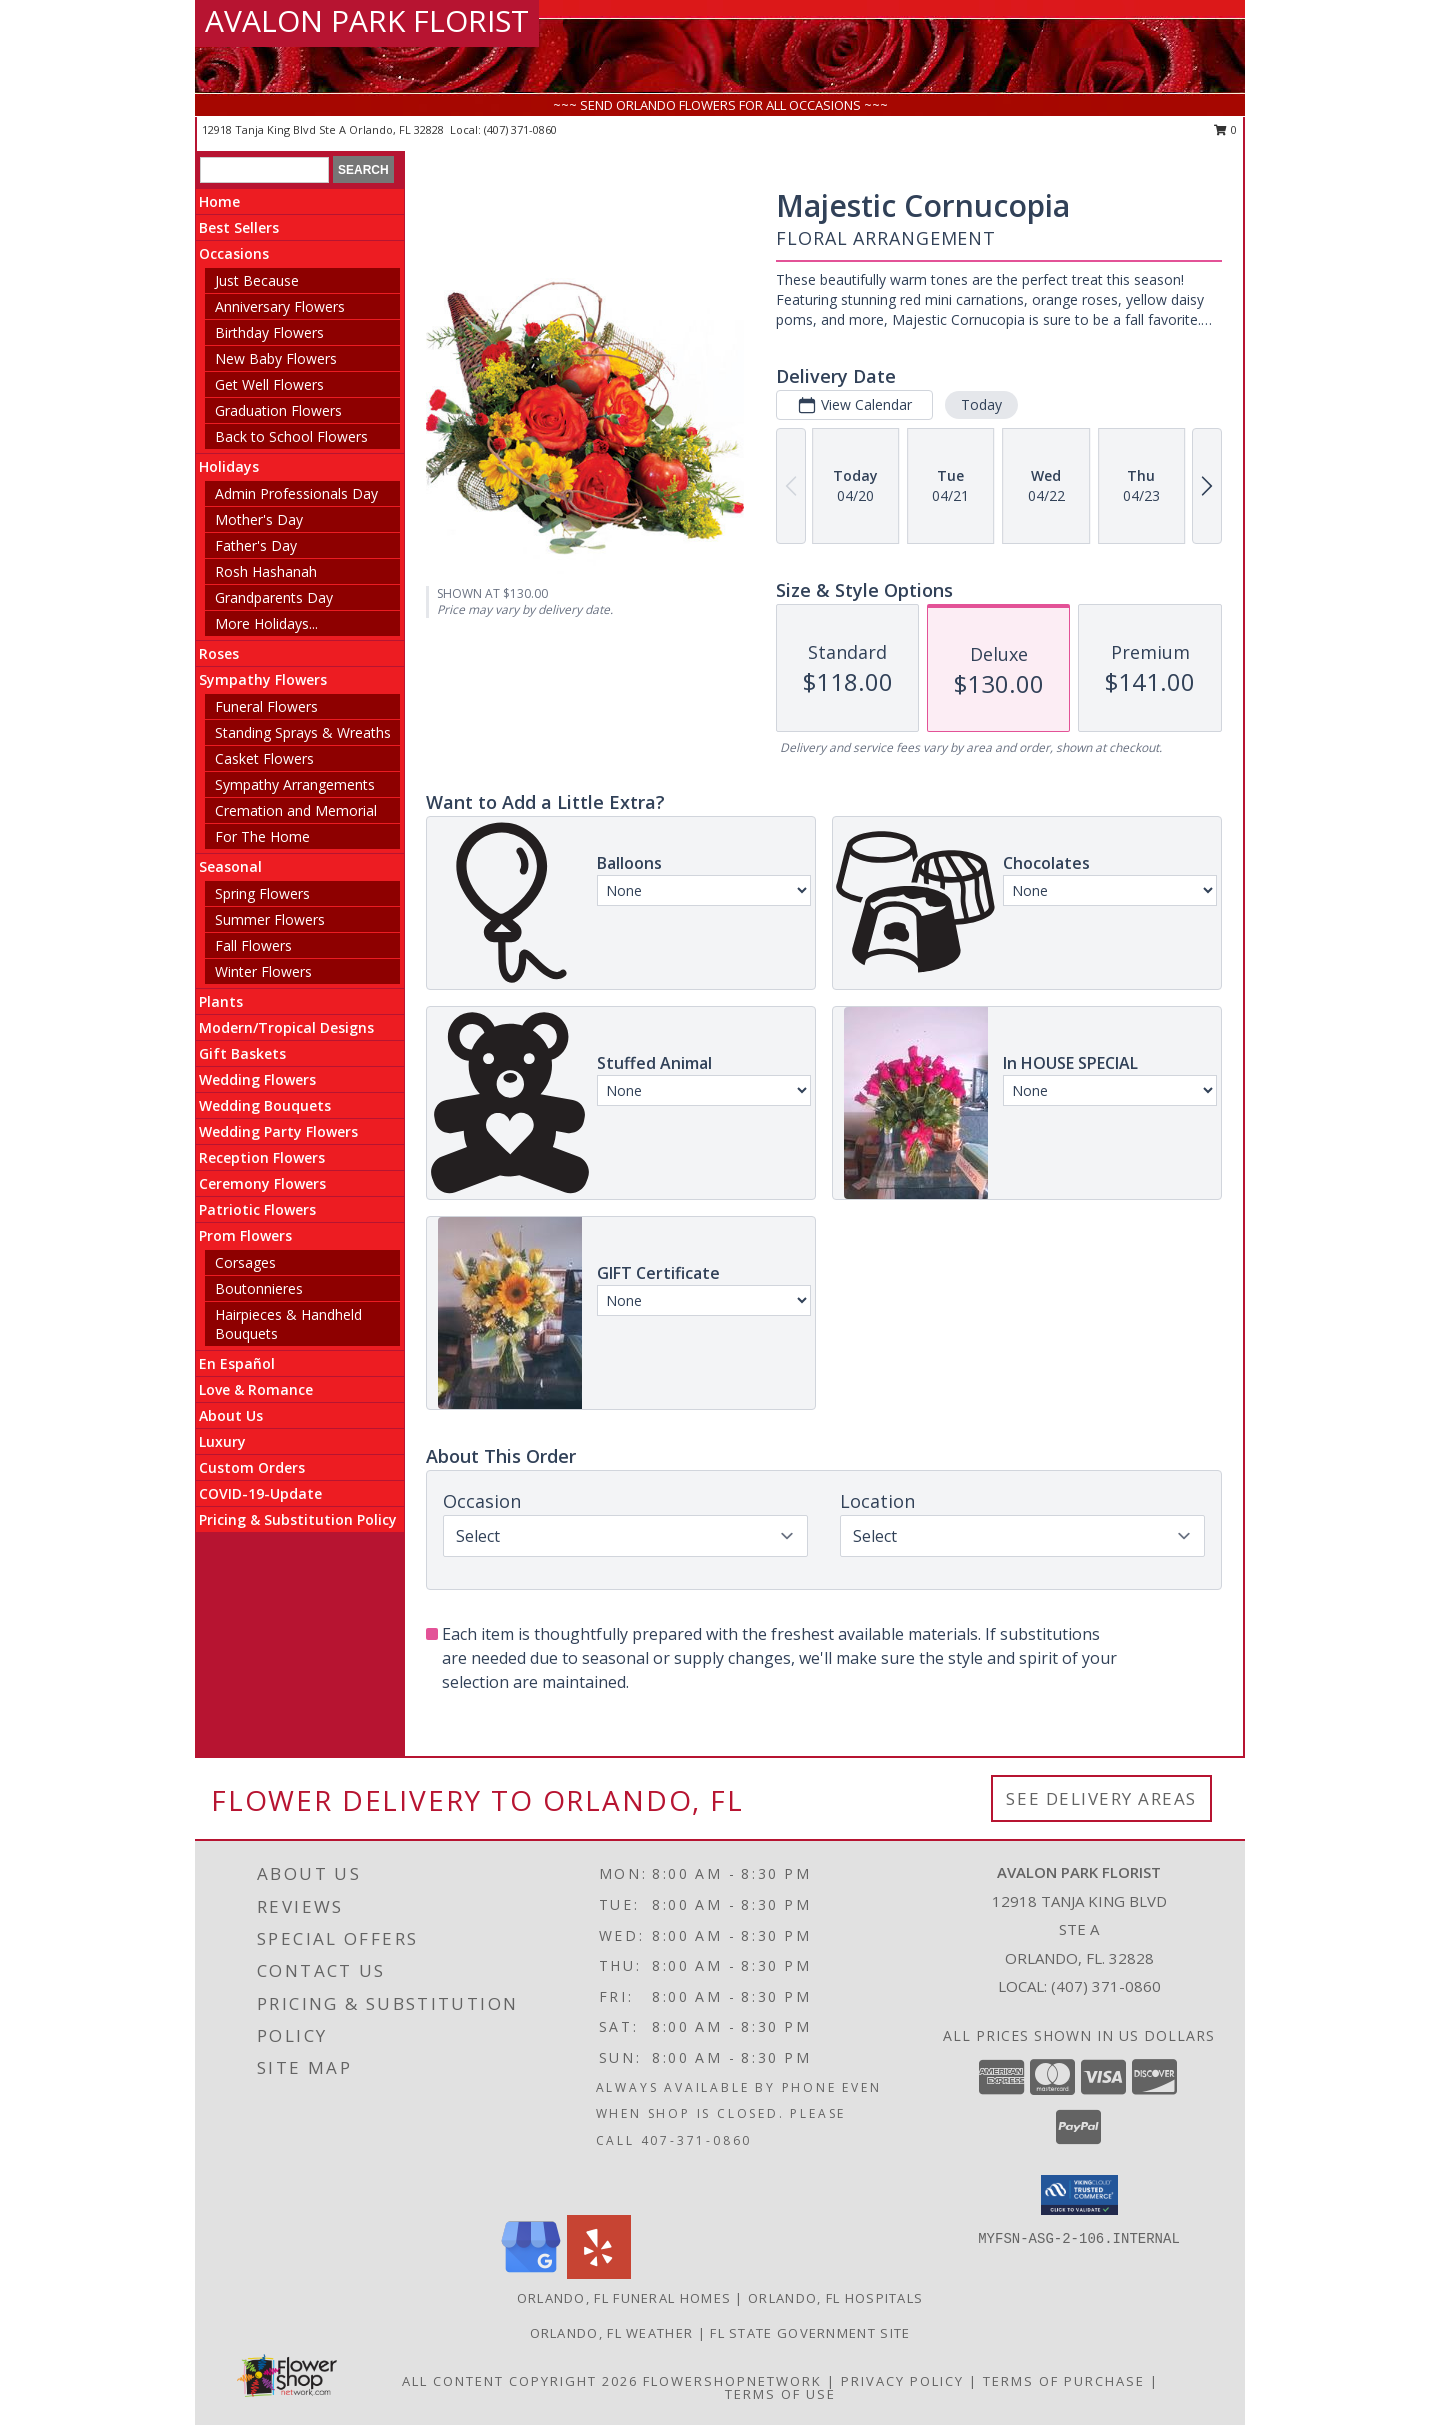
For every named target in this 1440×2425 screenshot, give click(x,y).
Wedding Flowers (257, 1079)
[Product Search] (264, 170)
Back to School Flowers (291, 436)
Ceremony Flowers (262, 1183)
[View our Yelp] (599, 2273)
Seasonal (230, 866)
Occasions (234, 253)
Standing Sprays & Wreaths (303, 732)
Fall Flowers (253, 945)
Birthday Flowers (269, 332)
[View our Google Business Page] (531, 2273)
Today (981, 404)
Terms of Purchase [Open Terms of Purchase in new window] (1064, 2381)
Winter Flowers (263, 971)
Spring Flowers (262, 893)
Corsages (245, 1262)
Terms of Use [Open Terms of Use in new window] (780, 2394)
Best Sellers (239, 227)
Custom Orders (252, 1467)
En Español (237, 1363)
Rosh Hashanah (266, 571)
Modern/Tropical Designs (286, 1027)
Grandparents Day (274, 597)
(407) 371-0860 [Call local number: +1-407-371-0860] (520, 129)
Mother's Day (259, 519)
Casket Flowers (264, 758)
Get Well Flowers (269, 384)
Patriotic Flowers (257, 1209)
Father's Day (256, 545)
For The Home (262, 836)
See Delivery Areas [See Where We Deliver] (1101, 1798)
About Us (231, 1415)
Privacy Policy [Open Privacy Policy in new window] (902, 2381)
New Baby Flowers (276, 358)
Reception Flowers (262, 1157)
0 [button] (1225, 129)
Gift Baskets (242, 1053)
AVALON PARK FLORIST (367, 20)
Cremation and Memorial (296, 810)
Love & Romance (256, 1389)
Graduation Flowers (278, 410)
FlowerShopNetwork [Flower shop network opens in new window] (732, 2381)
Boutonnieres (259, 1288)
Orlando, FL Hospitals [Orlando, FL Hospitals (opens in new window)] (835, 2298)
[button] (1079, 2195)
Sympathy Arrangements (295, 784)
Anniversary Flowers (280, 306)
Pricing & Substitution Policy (298, 1519)
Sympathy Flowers (263, 679)
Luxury (222, 1441)
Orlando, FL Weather (612, 2333)
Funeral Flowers (266, 706)
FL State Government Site (810, 2333)
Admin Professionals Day (296, 493)
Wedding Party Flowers (278, 1131)
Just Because (257, 280)
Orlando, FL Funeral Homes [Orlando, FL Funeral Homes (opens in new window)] (624, 2298)
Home (219, 201)
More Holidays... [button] (266, 623)
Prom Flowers (245, 1235)
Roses (219, 653)
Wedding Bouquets (265, 1105)
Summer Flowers (270, 919)
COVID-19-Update (260, 1493)
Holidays (229, 466)
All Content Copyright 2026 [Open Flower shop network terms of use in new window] (520, 2381)
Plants (221, 1001)
